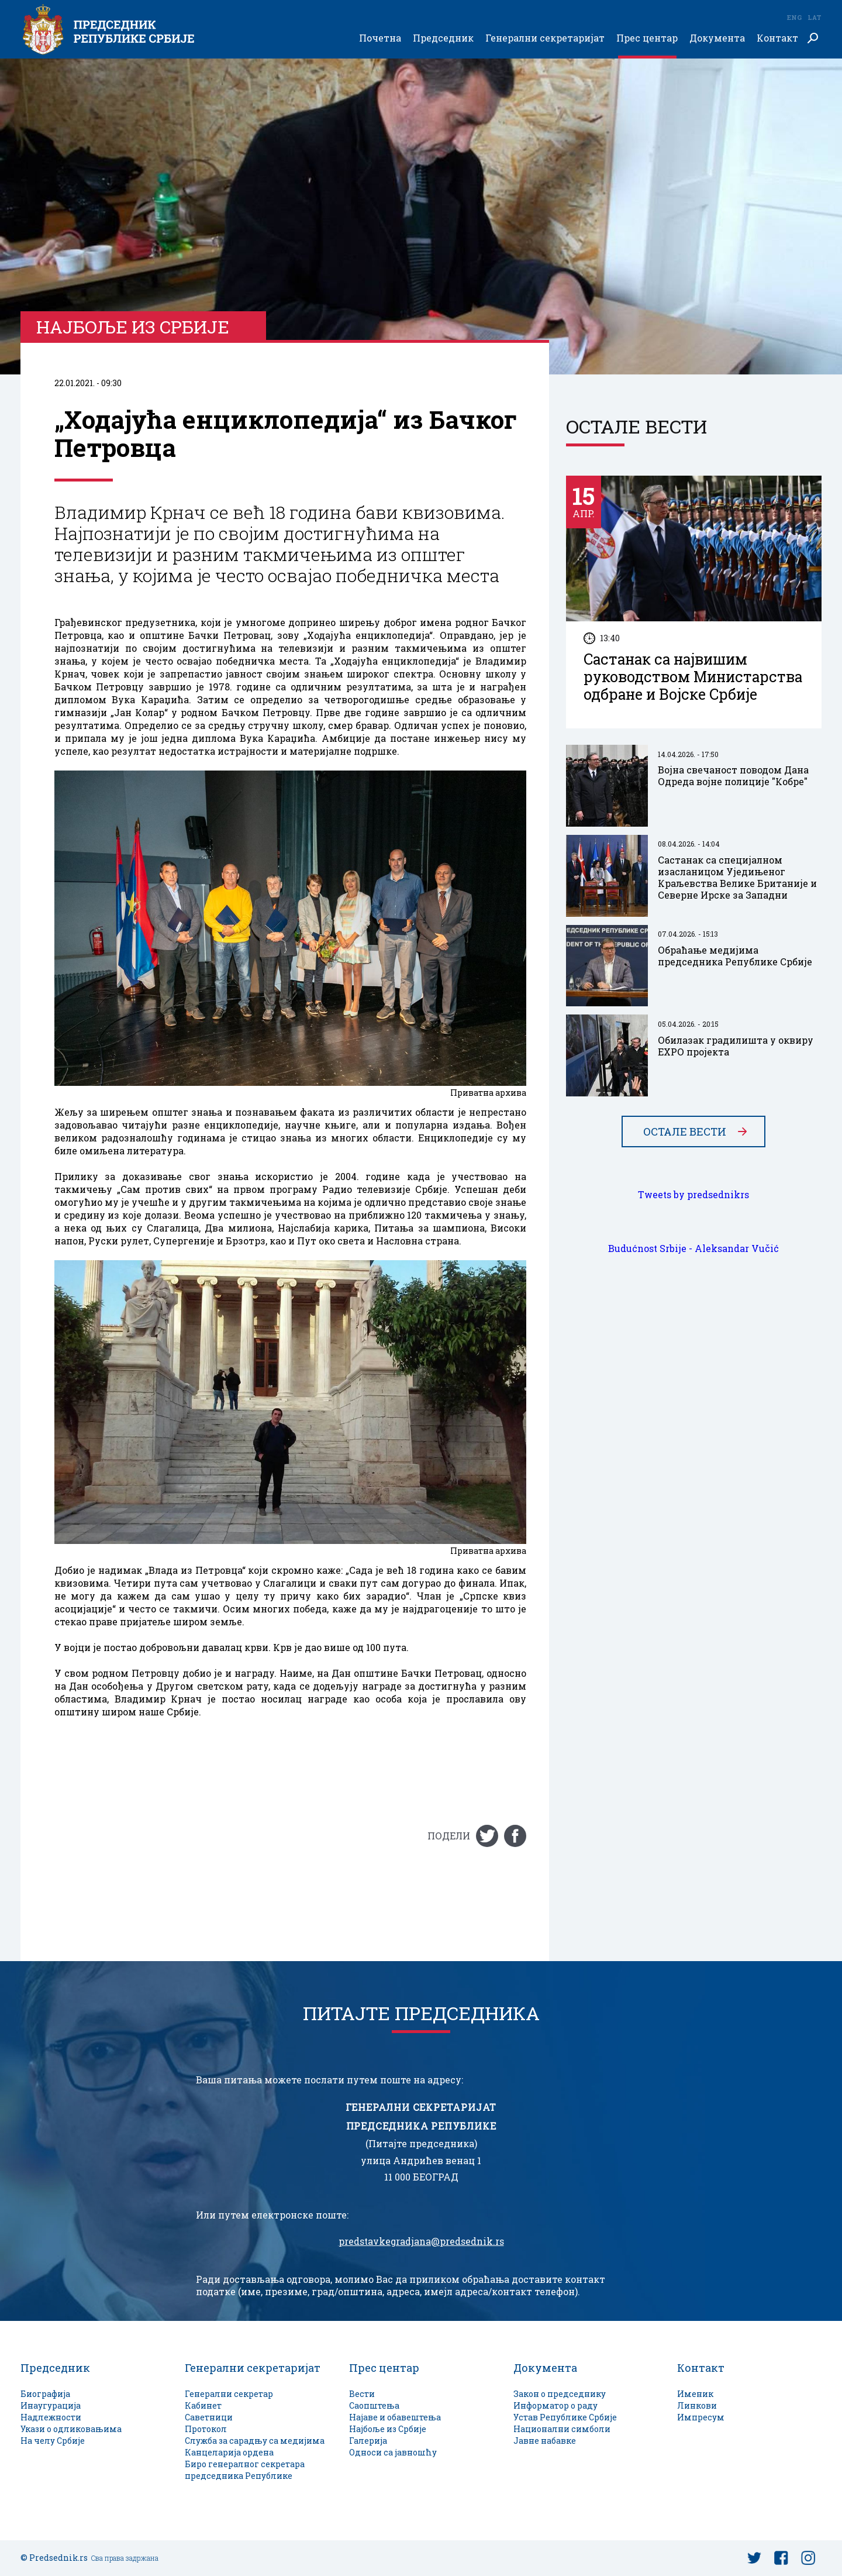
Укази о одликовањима (71, 2428)
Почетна (380, 38)
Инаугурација (50, 2405)
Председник (443, 38)
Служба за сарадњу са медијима (255, 2440)
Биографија (45, 2393)
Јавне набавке (544, 2440)
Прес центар (647, 38)
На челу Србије (52, 2440)
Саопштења (374, 2405)
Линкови (697, 2405)
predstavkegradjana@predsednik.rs (421, 2241)
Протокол (206, 2428)
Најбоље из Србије (387, 2428)
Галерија (368, 2440)
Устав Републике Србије (565, 2417)
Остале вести (684, 1131)
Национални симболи (561, 2428)
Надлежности (50, 2417)
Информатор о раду (555, 2405)
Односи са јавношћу (393, 2452)
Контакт (777, 38)
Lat (815, 17)
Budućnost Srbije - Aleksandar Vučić (693, 1248)
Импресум (700, 2417)
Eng (794, 17)
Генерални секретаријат (545, 38)
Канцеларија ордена (229, 2452)
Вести (362, 2393)
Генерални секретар (229, 2393)
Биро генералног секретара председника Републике (245, 2469)
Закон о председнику (559, 2393)
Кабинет (203, 2405)
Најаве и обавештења (395, 2417)
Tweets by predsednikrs (693, 1194)
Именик (695, 2393)
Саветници (209, 2417)
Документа (717, 38)
